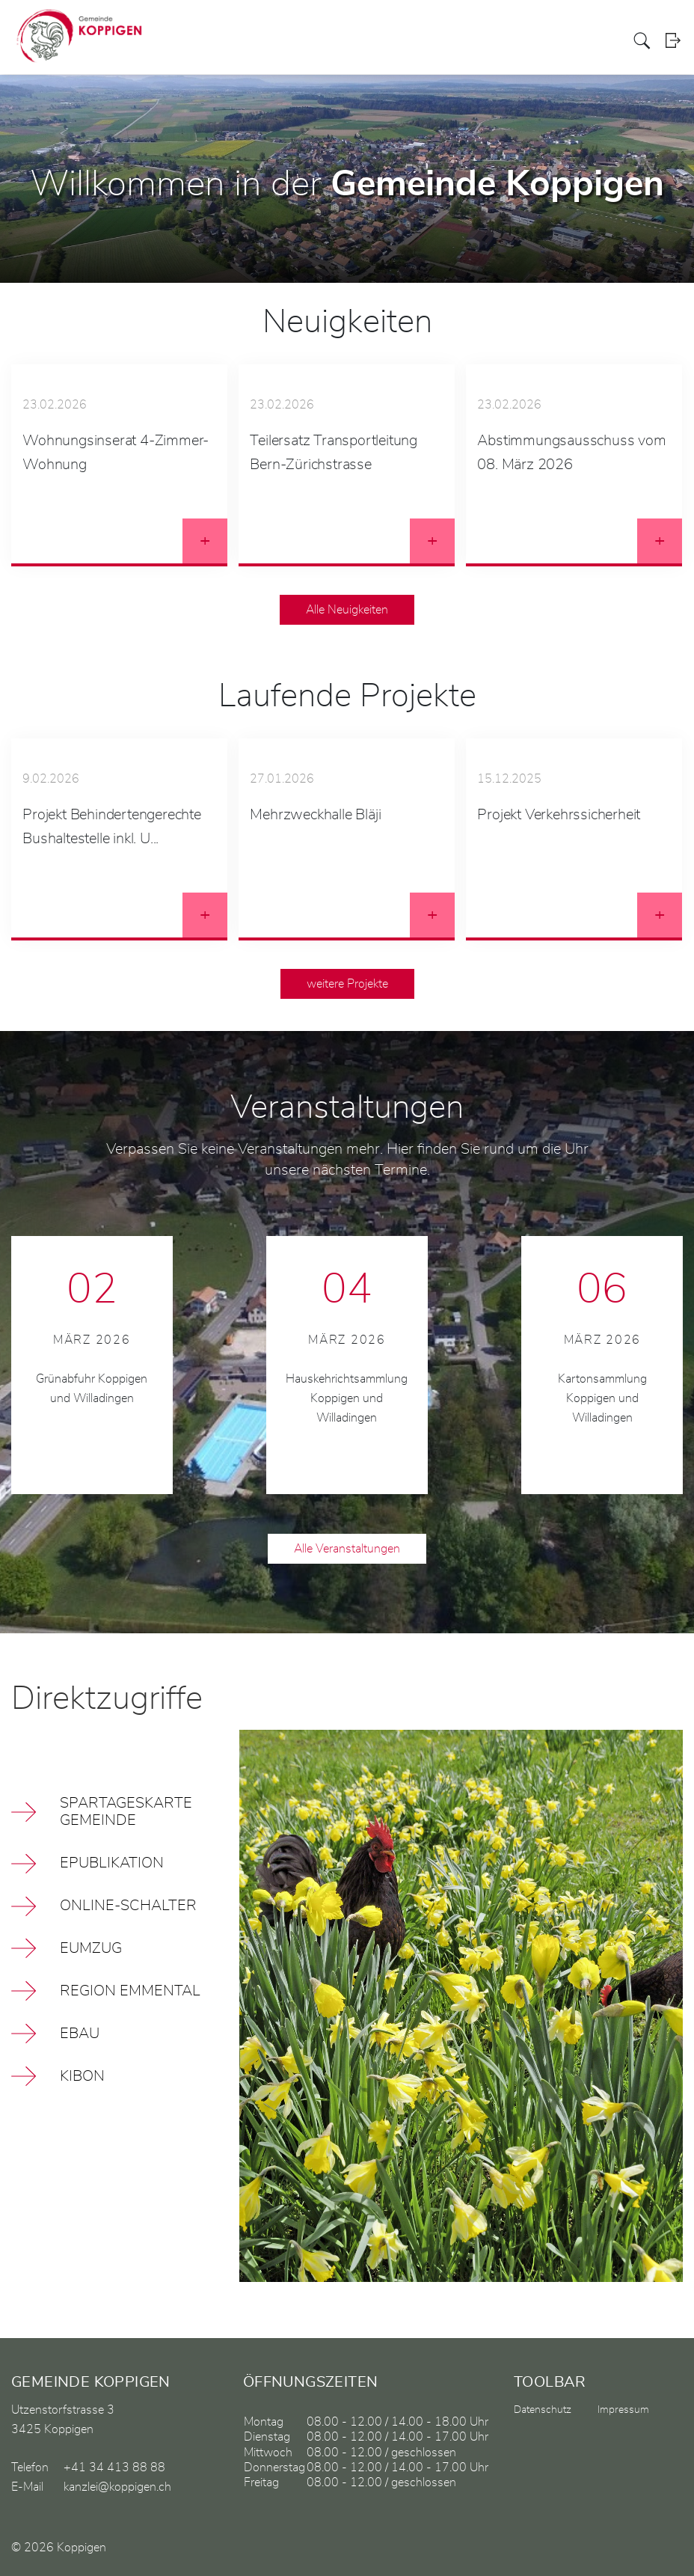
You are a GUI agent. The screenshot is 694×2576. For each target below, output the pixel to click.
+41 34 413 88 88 (114, 2467)
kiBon (82, 2076)
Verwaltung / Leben (413, 40)
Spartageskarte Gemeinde (125, 1812)
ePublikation (112, 1862)
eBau (79, 2033)
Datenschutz (542, 2410)
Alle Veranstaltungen (347, 1549)
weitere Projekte (347, 984)
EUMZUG (91, 1948)
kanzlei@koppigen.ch (117, 2487)
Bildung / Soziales (498, 40)
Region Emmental (130, 1990)
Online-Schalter (128, 1905)
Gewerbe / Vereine (582, 40)
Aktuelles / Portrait (294, 40)
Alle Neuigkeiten (347, 610)
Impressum (623, 2410)
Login (673, 41)
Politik (352, 40)
